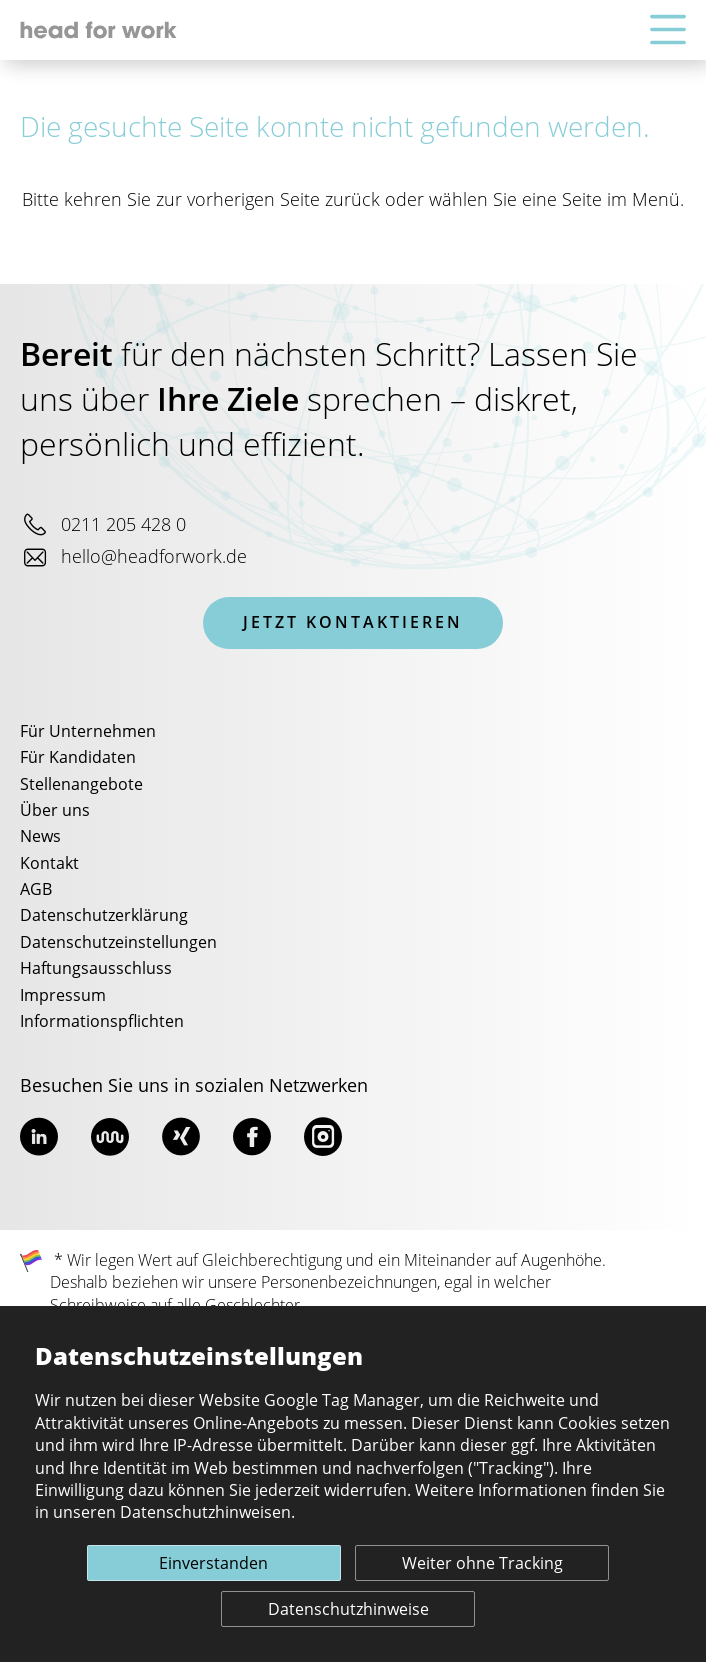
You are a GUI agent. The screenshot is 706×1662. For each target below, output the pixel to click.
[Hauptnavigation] (668, 30)
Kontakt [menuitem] (49, 864)
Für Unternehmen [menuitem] (88, 732)
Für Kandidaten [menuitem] (78, 758)
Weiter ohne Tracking (482, 1564)
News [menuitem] (40, 837)
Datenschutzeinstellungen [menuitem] (118, 943)
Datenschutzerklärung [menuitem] (104, 916)
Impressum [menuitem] (63, 996)
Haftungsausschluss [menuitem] (96, 969)
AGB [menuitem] (36, 890)
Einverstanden (213, 1564)
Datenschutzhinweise (348, 1610)
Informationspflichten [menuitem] (102, 1022)
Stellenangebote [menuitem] (81, 785)
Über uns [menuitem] (55, 811)
